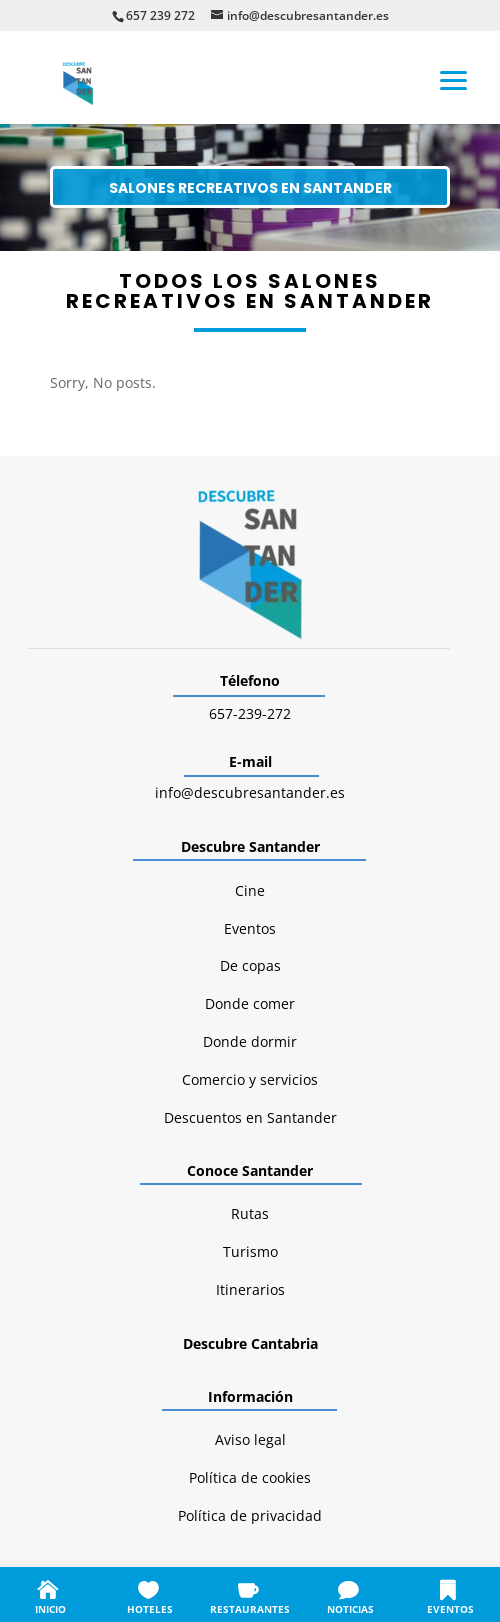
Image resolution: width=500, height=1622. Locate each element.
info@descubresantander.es (250, 792)
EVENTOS (450, 1609)
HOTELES (150, 1609)
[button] (454, 79)
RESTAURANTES (250, 1609)
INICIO (50, 1609)
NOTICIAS (350, 1609)
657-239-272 (250, 713)
